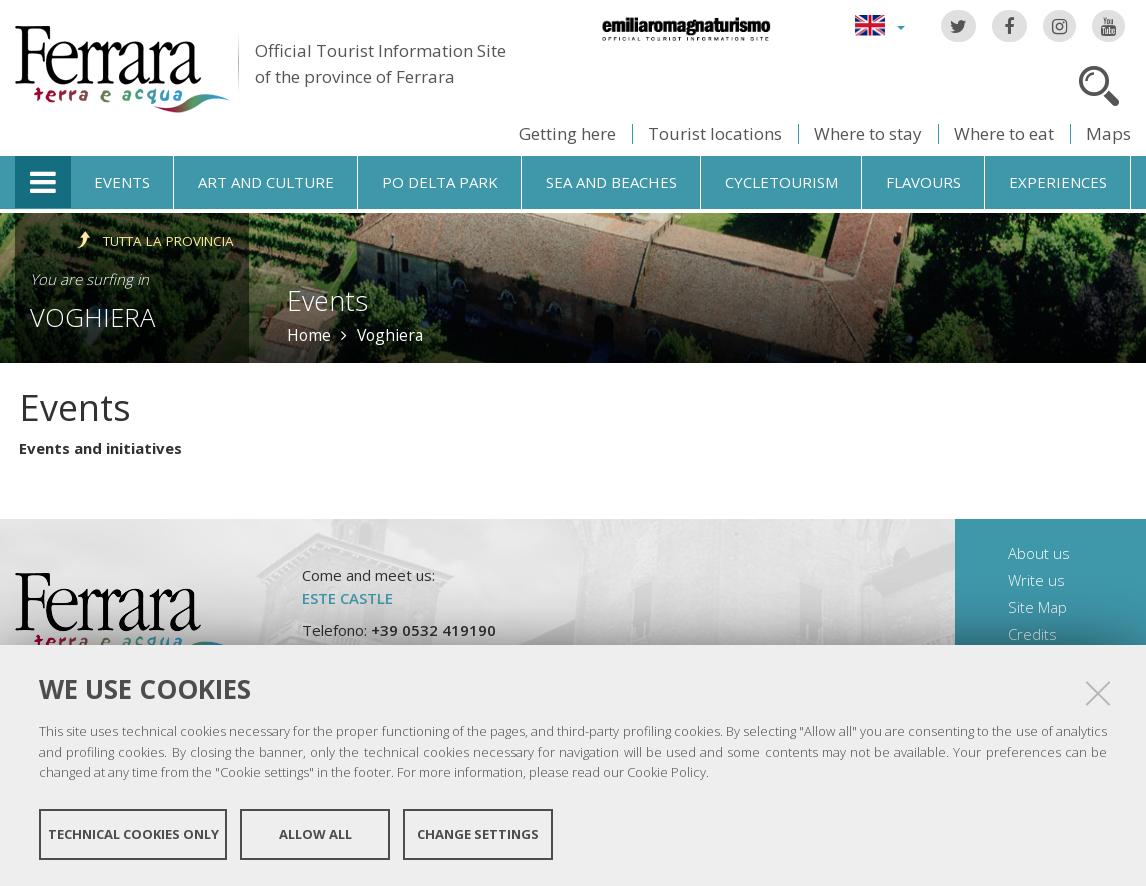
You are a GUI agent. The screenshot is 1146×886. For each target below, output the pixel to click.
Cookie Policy (666, 772)
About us (1039, 553)
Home (309, 335)
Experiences (1058, 182)
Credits (1032, 634)
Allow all (315, 834)
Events (122, 182)
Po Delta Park (440, 182)
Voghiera (92, 317)
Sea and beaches (611, 182)
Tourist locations (715, 133)
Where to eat (1004, 133)
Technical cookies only (133, 834)
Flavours (923, 182)
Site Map (1037, 607)
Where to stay (868, 133)
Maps (1108, 133)
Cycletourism (781, 182)
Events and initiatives (100, 448)
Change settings (478, 834)
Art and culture (266, 182)
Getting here (567, 133)
